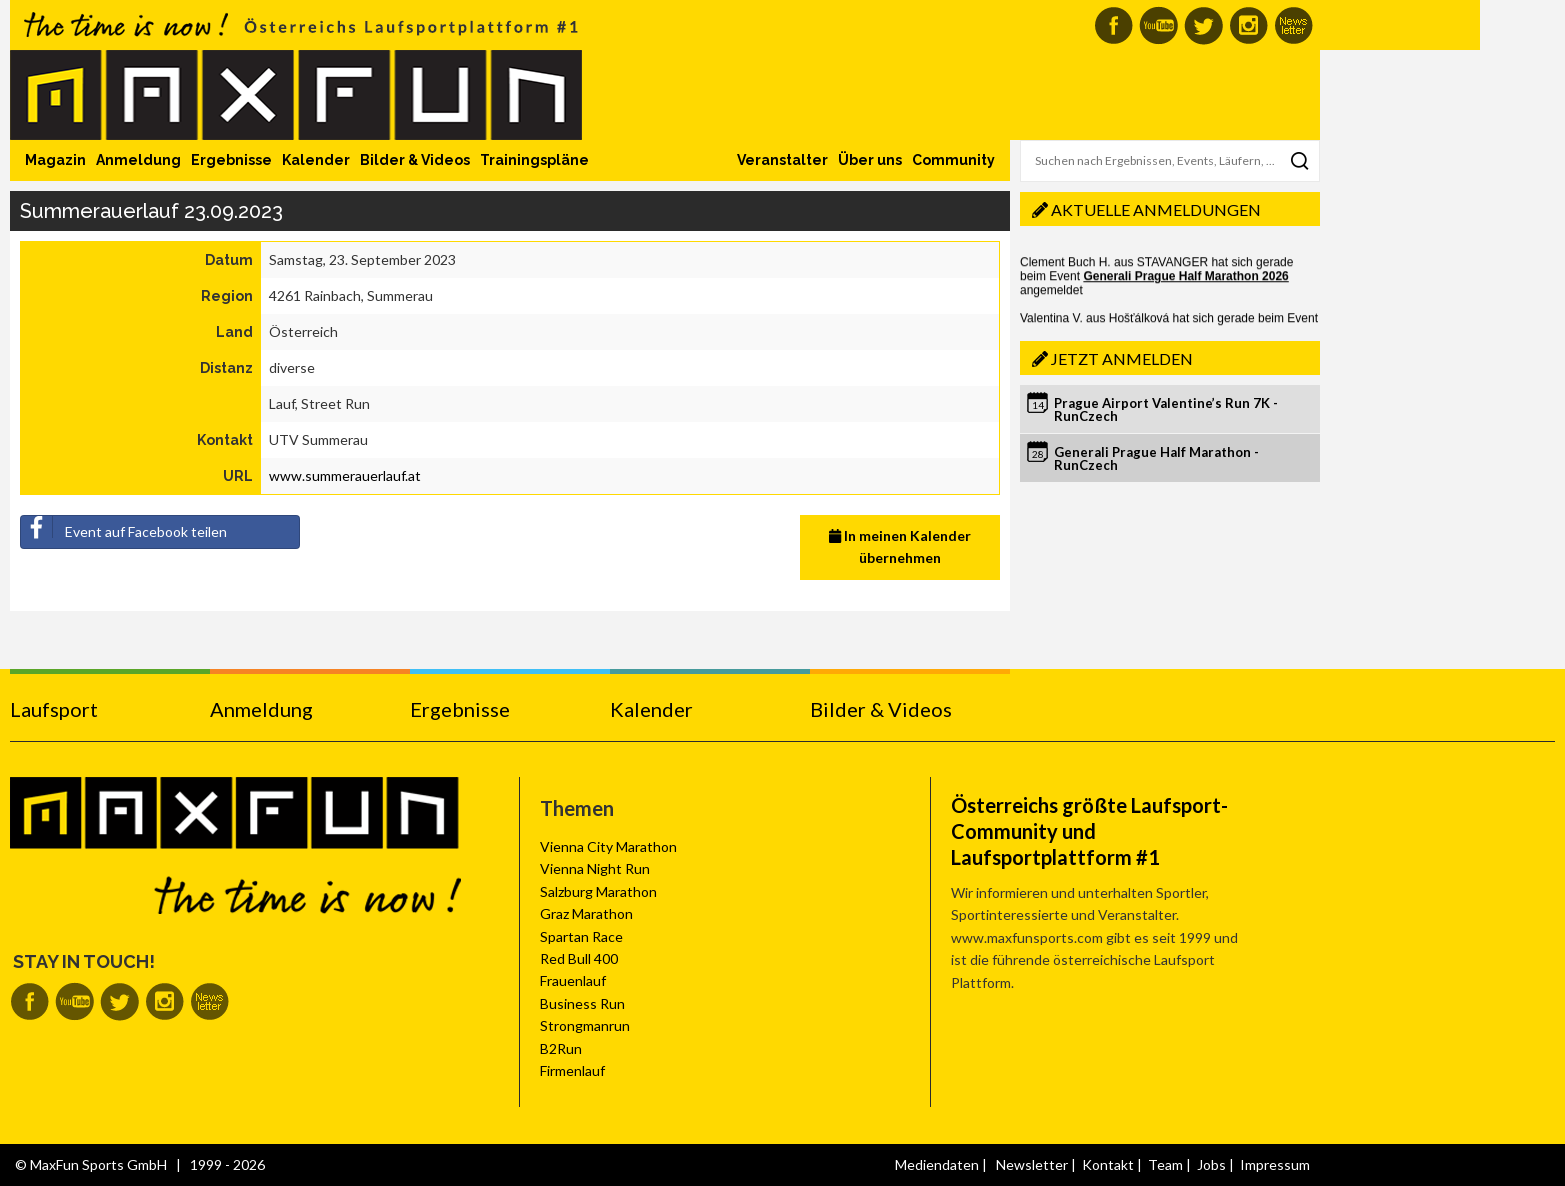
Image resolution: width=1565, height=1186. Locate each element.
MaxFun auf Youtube (1158, 25)
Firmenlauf (572, 1070)
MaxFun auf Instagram (1248, 25)
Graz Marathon (586, 913)
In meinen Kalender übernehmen (900, 546)
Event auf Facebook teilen (124, 528)
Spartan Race (581, 936)
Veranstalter (782, 160)
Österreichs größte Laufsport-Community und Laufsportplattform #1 (1089, 831)
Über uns (870, 160)
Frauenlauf (573, 980)
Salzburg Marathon (598, 891)
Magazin (55, 160)
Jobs (1211, 1164)
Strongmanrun (585, 1025)
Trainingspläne (534, 160)
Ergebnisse (231, 160)
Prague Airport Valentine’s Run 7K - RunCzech (1166, 409)
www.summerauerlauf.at (345, 475)
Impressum (1275, 1164)
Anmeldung (138, 160)
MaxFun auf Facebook (1113, 25)
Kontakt (1108, 1164)
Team (1165, 1164)
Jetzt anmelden (1122, 358)
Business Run (582, 1003)
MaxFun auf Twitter (1203, 25)
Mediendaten (937, 1164)
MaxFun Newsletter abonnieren (1293, 25)
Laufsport (54, 709)
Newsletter (1032, 1164)
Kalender (316, 160)
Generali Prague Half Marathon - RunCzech (1156, 458)
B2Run (561, 1048)
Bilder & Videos (415, 160)
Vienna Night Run (595, 868)
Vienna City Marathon (608, 846)
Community (953, 160)
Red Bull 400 (579, 958)
